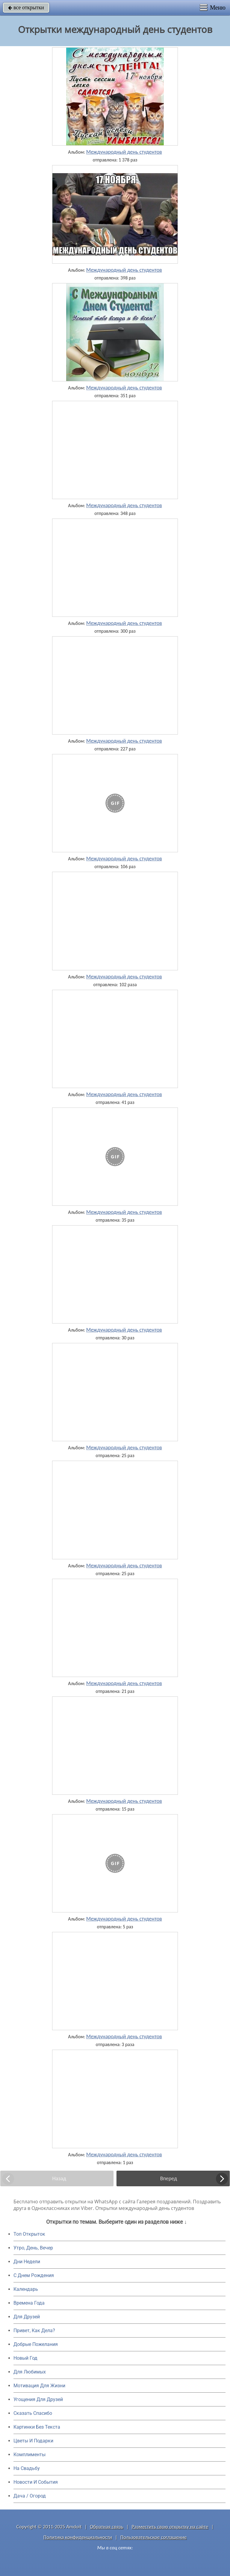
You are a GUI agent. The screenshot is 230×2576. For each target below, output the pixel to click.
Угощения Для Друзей (38, 2399)
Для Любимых (29, 2372)
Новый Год (25, 2358)
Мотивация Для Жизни (39, 2385)
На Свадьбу (26, 2468)
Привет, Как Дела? (34, 2330)
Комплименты (29, 2454)
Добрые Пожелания (35, 2344)
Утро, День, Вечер (33, 2248)
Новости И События (35, 2482)
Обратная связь (106, 2527)
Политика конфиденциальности (77, 2537)
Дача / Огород (29, 2496)
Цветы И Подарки (33, 2441)
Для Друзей (26, 2317)
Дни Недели (26, 2261)
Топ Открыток (29, 2234)
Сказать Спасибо (32, 2413)
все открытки (26, 7)
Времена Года (29, 2303)
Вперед (168, 2178)
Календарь (25, 2289)
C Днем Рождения (33, 2275)
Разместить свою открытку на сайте (170, 2527)
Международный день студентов (124, 152)
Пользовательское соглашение (153, 2537)
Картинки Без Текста (36, 2427)
